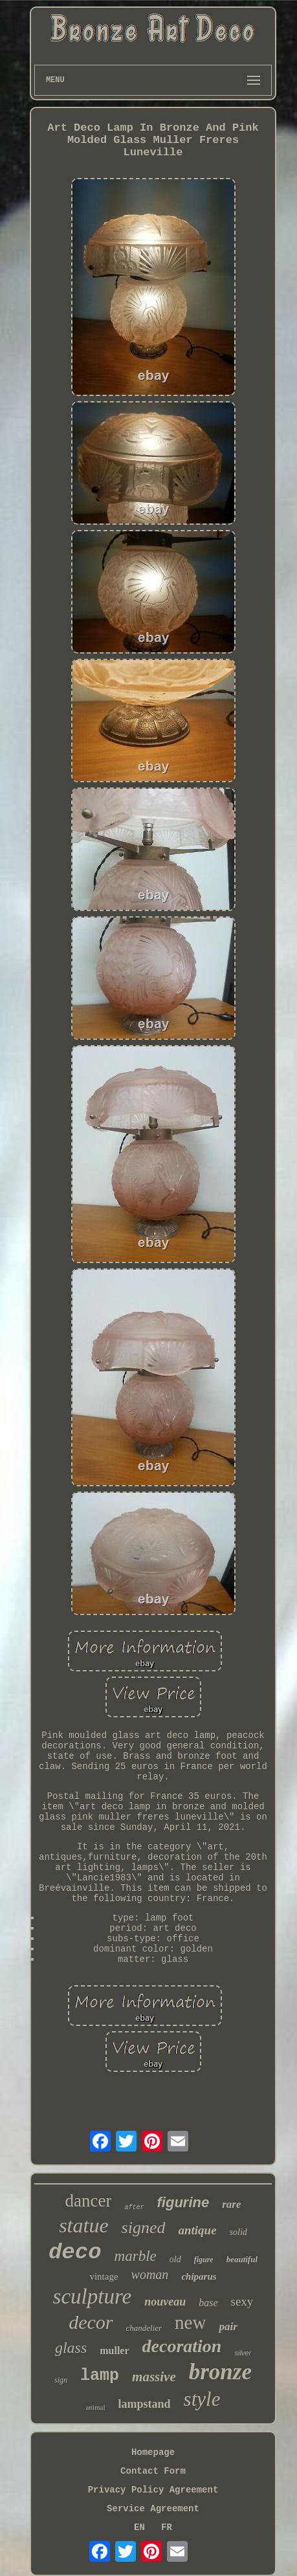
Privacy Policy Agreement (153, 2490)
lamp (99, 2375)
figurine (183, 2202)
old (175, 2259)
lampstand (144, 2403)
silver (242, 2353)
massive (154, 2376)
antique (197, 2230)
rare (231, 2204)
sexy (242, 2301)
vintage (103, 2276)
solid (238, 2232)
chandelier (144, 2328)
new (190, 2322)
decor (91, 2322)
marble (136, 2256)
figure (204, 2259)
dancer (88, 2200)
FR (166, 2527)
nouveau (165, 2301)
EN (139, 2527)
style (202, 2399)
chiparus (198, 2276)
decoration (182, 2346)
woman (150, 2274)
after (134, 2207)
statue (83, 2225)
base (208, 2302)
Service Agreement (153, 2509)
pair (228, 2326)
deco (75, 2252)
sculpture (92, 2296)
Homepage (153, 2452)
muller (114, 2350)
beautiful (242, 2259)
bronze (220, 2371)
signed (144, 2227)
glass (71, 2347)
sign (60, 2379)
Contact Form (153, 2471)
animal (95, 2407)
